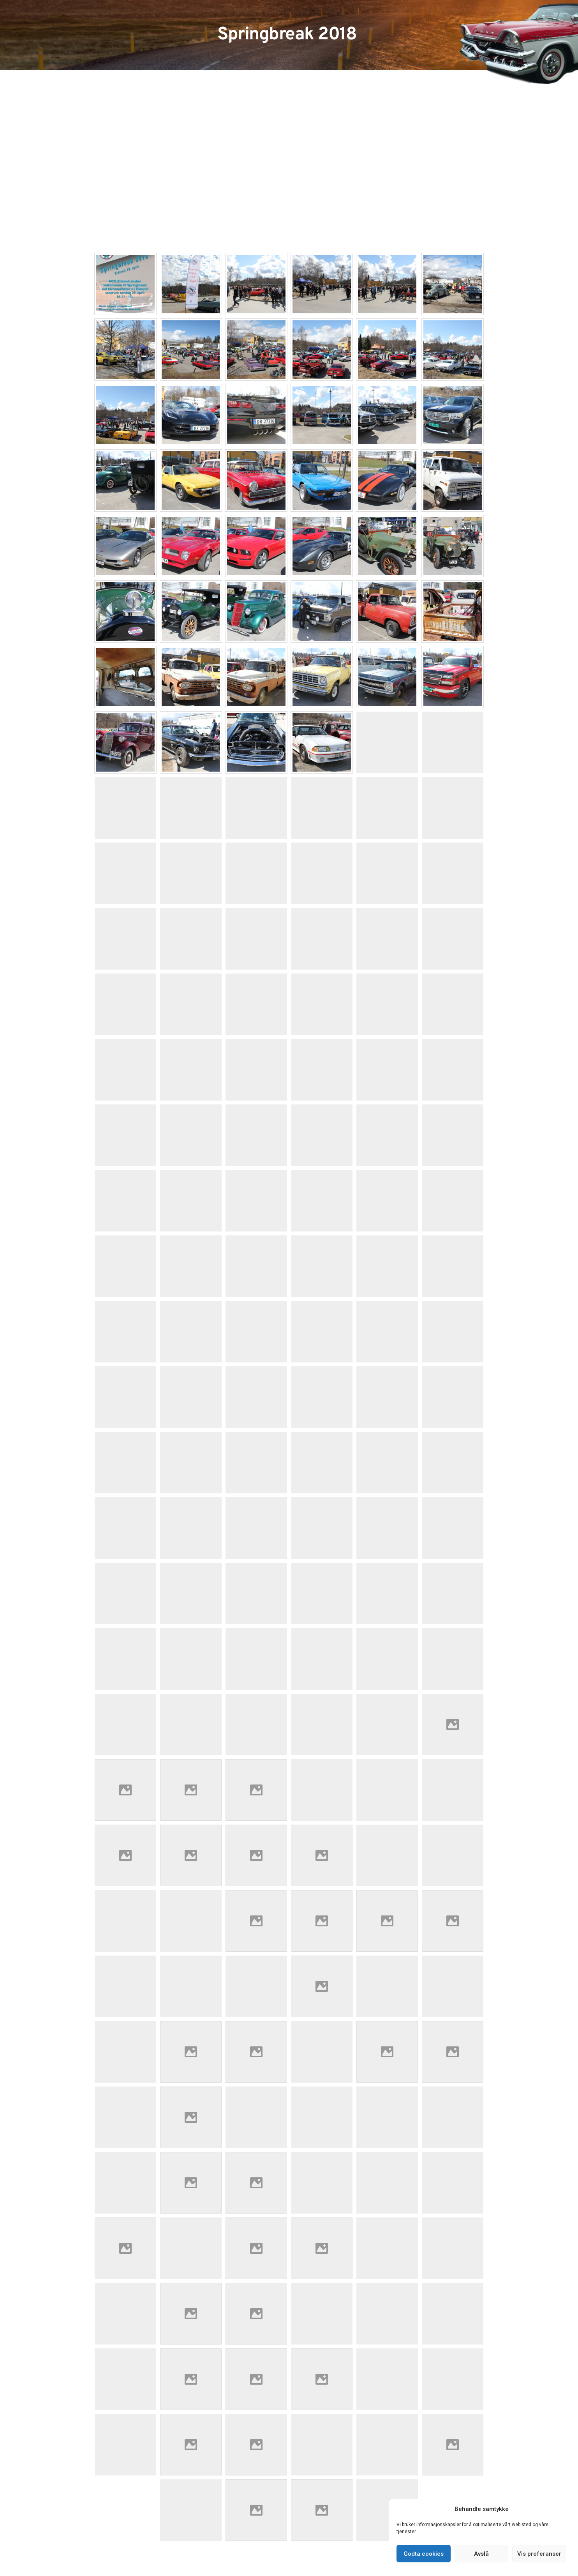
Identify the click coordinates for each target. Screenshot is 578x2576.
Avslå (481, 2553)
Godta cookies (424, 2553)
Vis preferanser (539, 2553)
